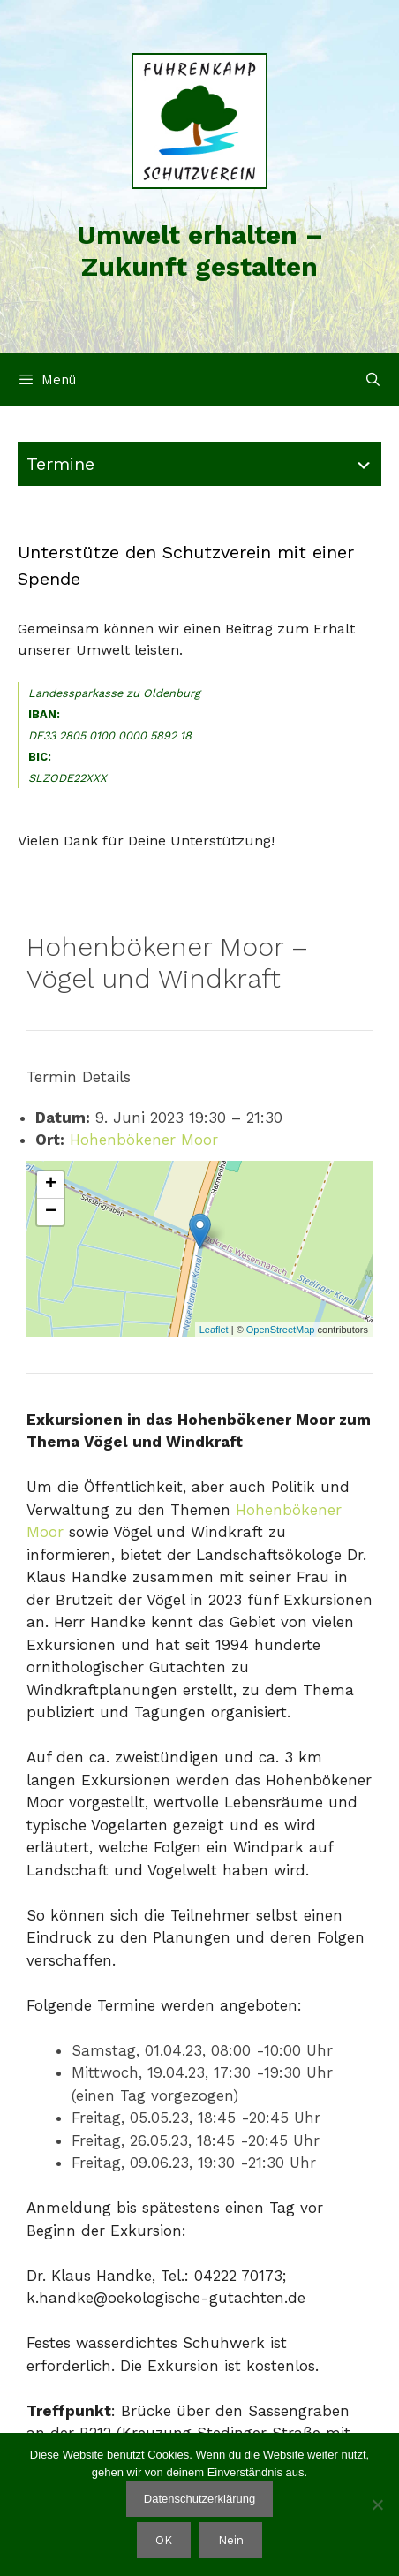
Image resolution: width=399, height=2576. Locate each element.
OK (163, 2540)
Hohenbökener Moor (144, 1139)
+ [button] (50, 1184)
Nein (231, 2540)
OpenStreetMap (280, 1329)
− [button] (50, 1212)
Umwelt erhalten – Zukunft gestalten (200, 250)
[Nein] (377, 2504)
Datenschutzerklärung (199, 2498)
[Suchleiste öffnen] (373, 379)
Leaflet (214, 1329)
